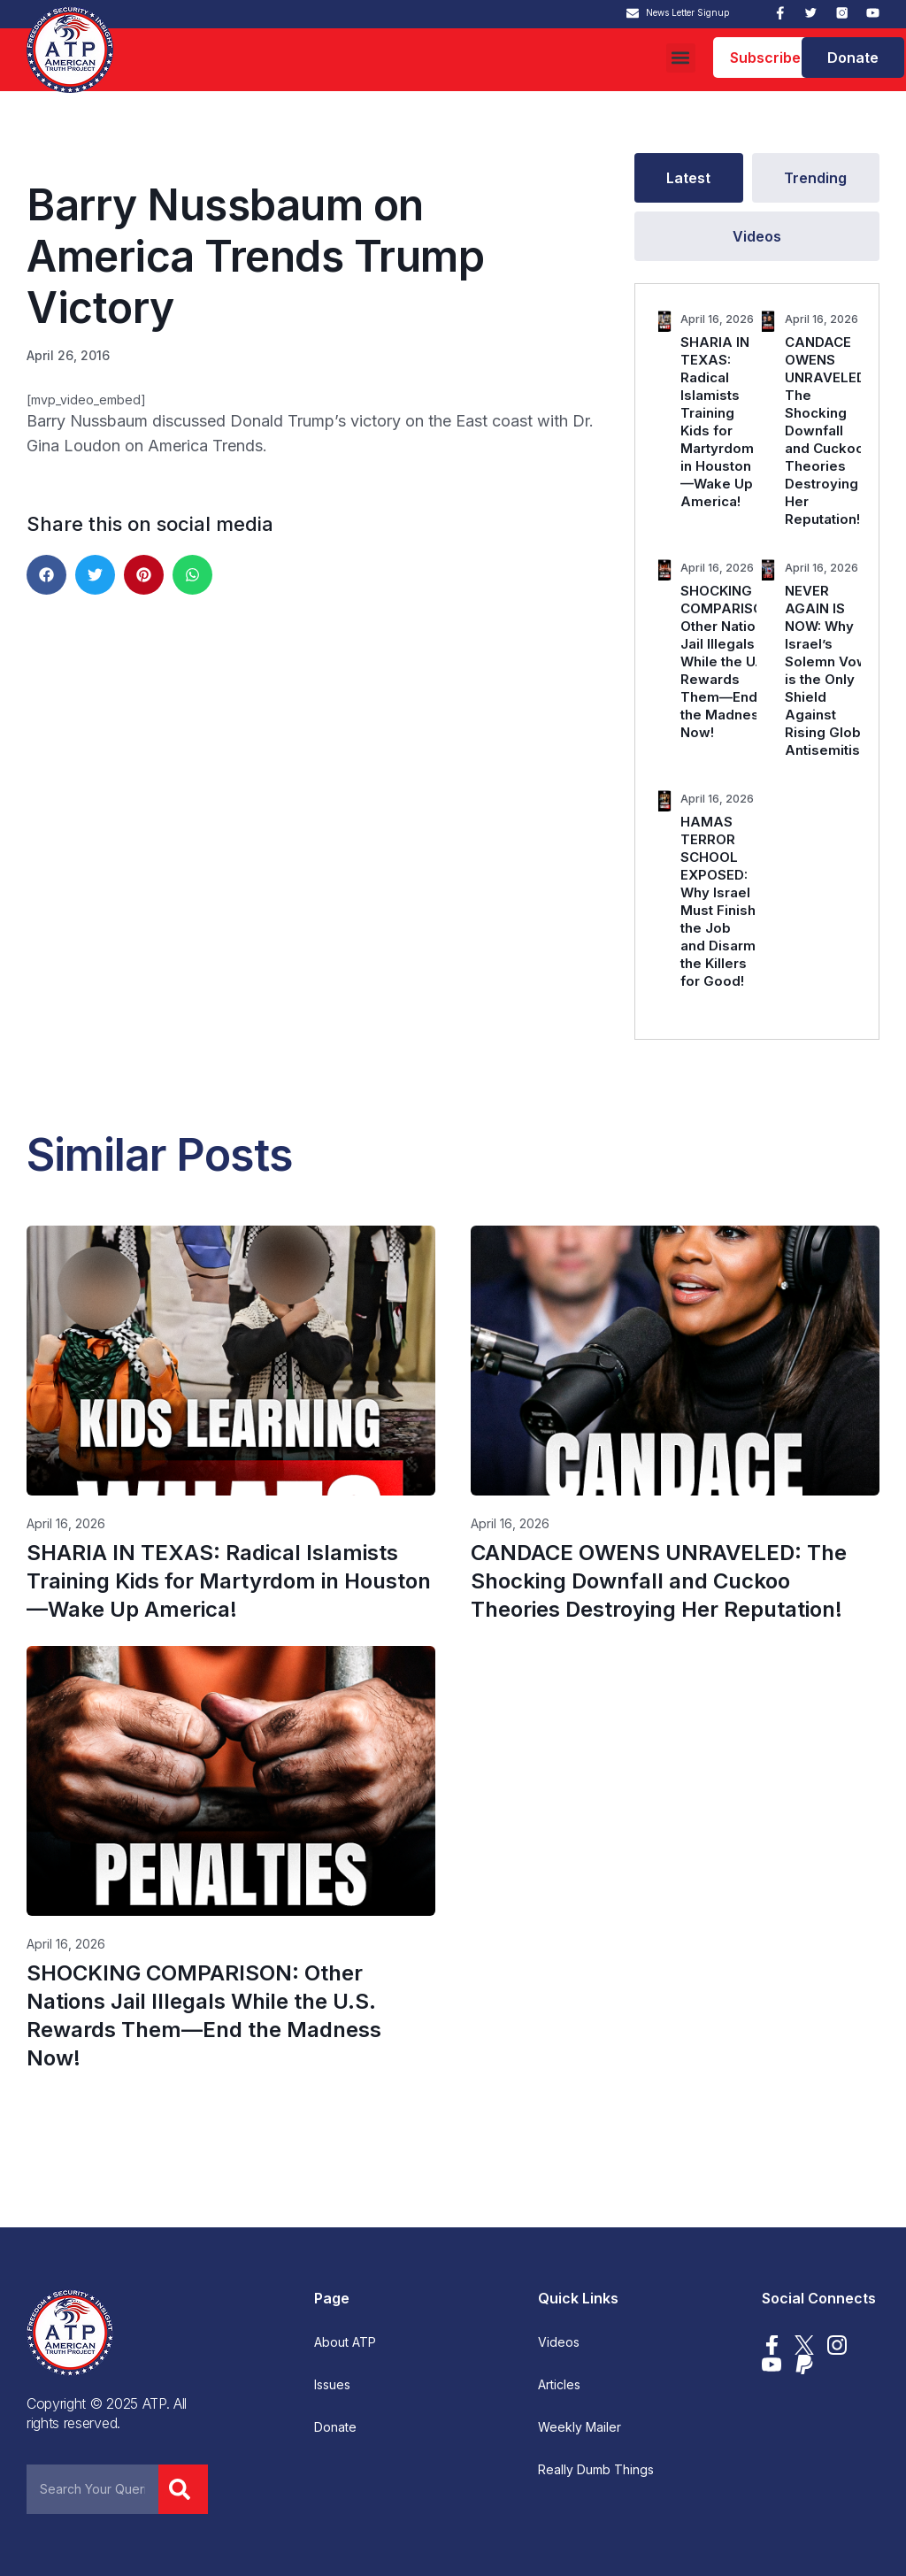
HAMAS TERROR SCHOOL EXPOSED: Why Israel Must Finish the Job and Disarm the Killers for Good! (718, 901)
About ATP (345, 2342)
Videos (559, 2342)
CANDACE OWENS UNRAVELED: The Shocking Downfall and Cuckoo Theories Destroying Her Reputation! (827, 430)
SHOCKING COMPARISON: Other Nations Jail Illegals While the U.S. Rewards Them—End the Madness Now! (728, 661)
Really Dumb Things (596, 2470)
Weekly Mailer (579, 2427)
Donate (335, 2427)
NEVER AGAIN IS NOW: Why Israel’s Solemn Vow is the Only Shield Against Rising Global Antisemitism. (830, 670)
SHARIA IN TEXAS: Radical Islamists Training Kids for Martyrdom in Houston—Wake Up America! (717, 422)
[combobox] (92, 2489)
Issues (332, 2385)
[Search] (183, 2489)
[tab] (688, 178)
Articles (559, 2385)
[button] (680, 58)
